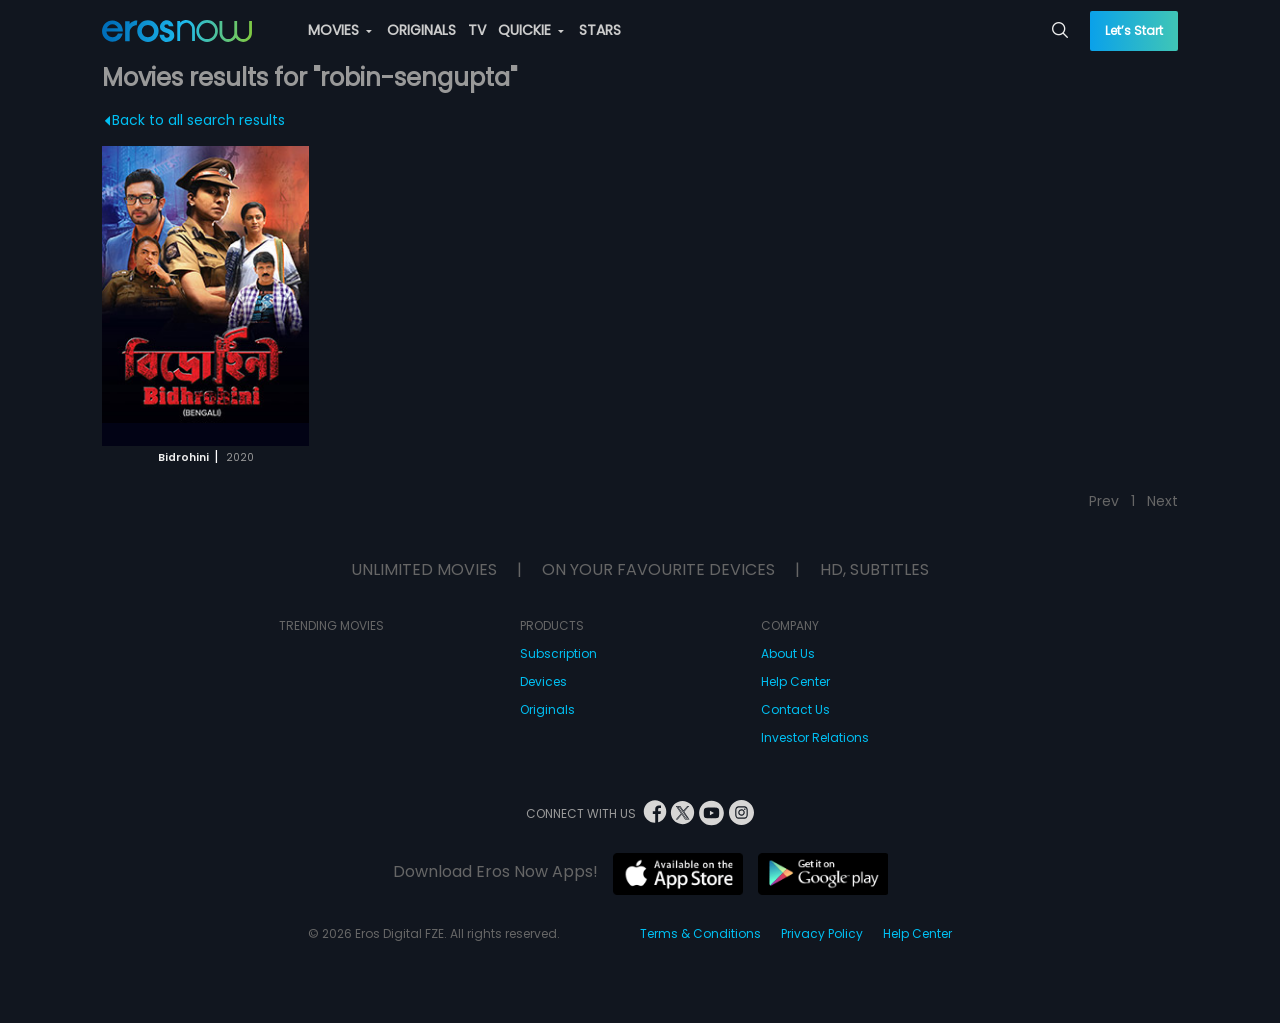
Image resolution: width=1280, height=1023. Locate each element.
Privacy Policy (822, 933)
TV (477, 30)
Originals (547, 709)
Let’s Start (1134, 30)
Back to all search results (195, 120)
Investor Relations (815, 737)
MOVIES (340, 30)
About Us (788, 653)
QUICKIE (531, 30)
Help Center (795, 681)
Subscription (558, 653)
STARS (600, 30)
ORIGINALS (421, 30)
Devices (543, 681)
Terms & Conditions (700, 933)
